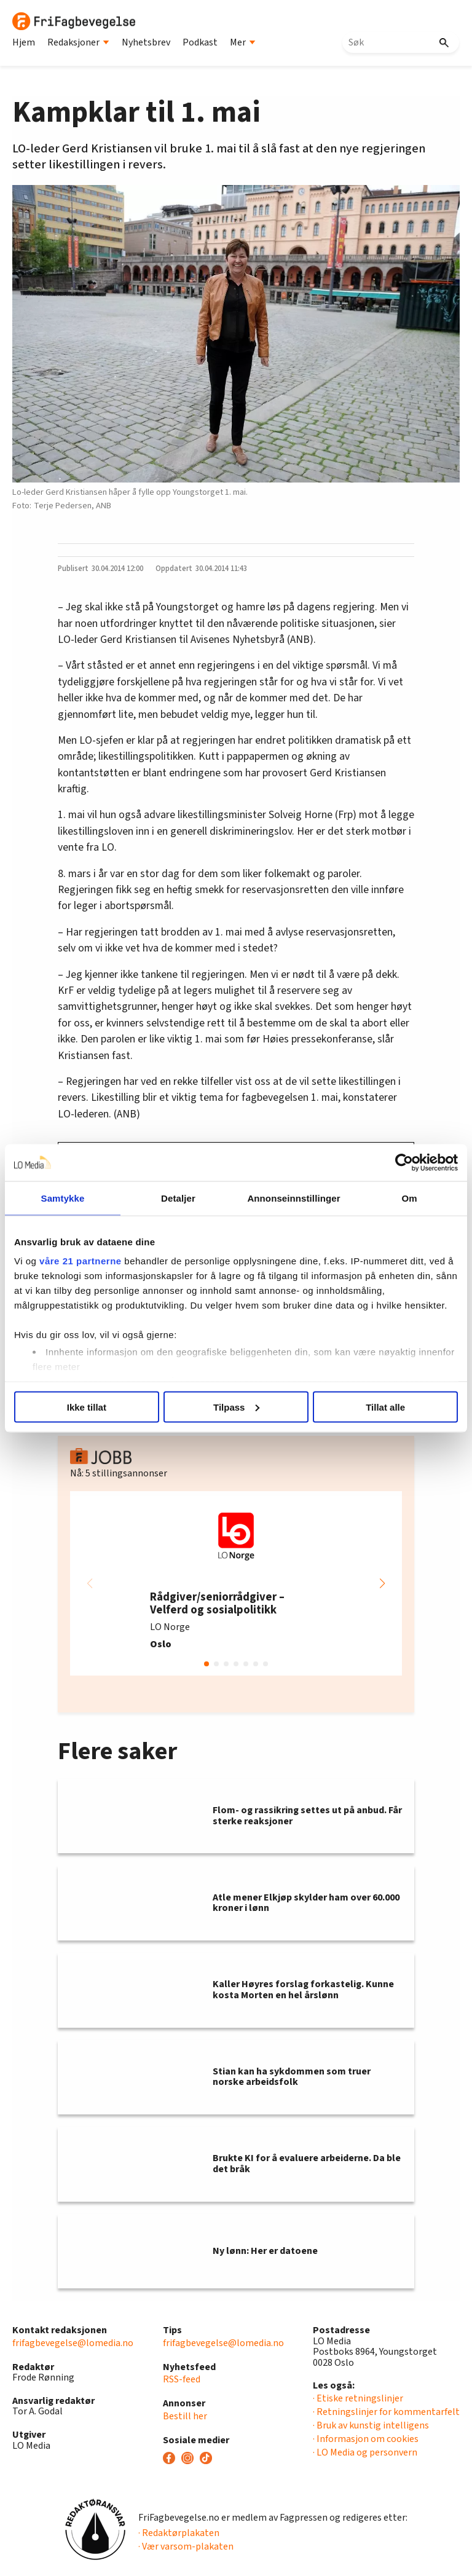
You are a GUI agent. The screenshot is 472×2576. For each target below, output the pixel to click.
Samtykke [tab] (63, 1197)
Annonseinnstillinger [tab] (293, 1197)
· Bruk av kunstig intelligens (371, 2425)
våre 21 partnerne (80, 1261)
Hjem (23, 42)
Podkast (200, 42)
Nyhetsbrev (146, 42)
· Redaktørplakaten (178, 2533)
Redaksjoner (78, 42)
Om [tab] (409, 1197)
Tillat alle (385, 1406)
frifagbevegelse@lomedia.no (72, 2343)
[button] (382, 1583)
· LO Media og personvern (365, 2452)
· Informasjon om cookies (366, 2439)
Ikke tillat (86, 1406)
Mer (243, 42)
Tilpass (236, 1406)
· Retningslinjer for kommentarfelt (386, 2412)
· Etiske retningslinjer (358, 2398)
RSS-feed (181, 2379)
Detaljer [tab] (178, 1197)
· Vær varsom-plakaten (186, 2546)
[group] (236, 1583)
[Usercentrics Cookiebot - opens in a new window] (404, 1162)
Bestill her (185, 2416)
